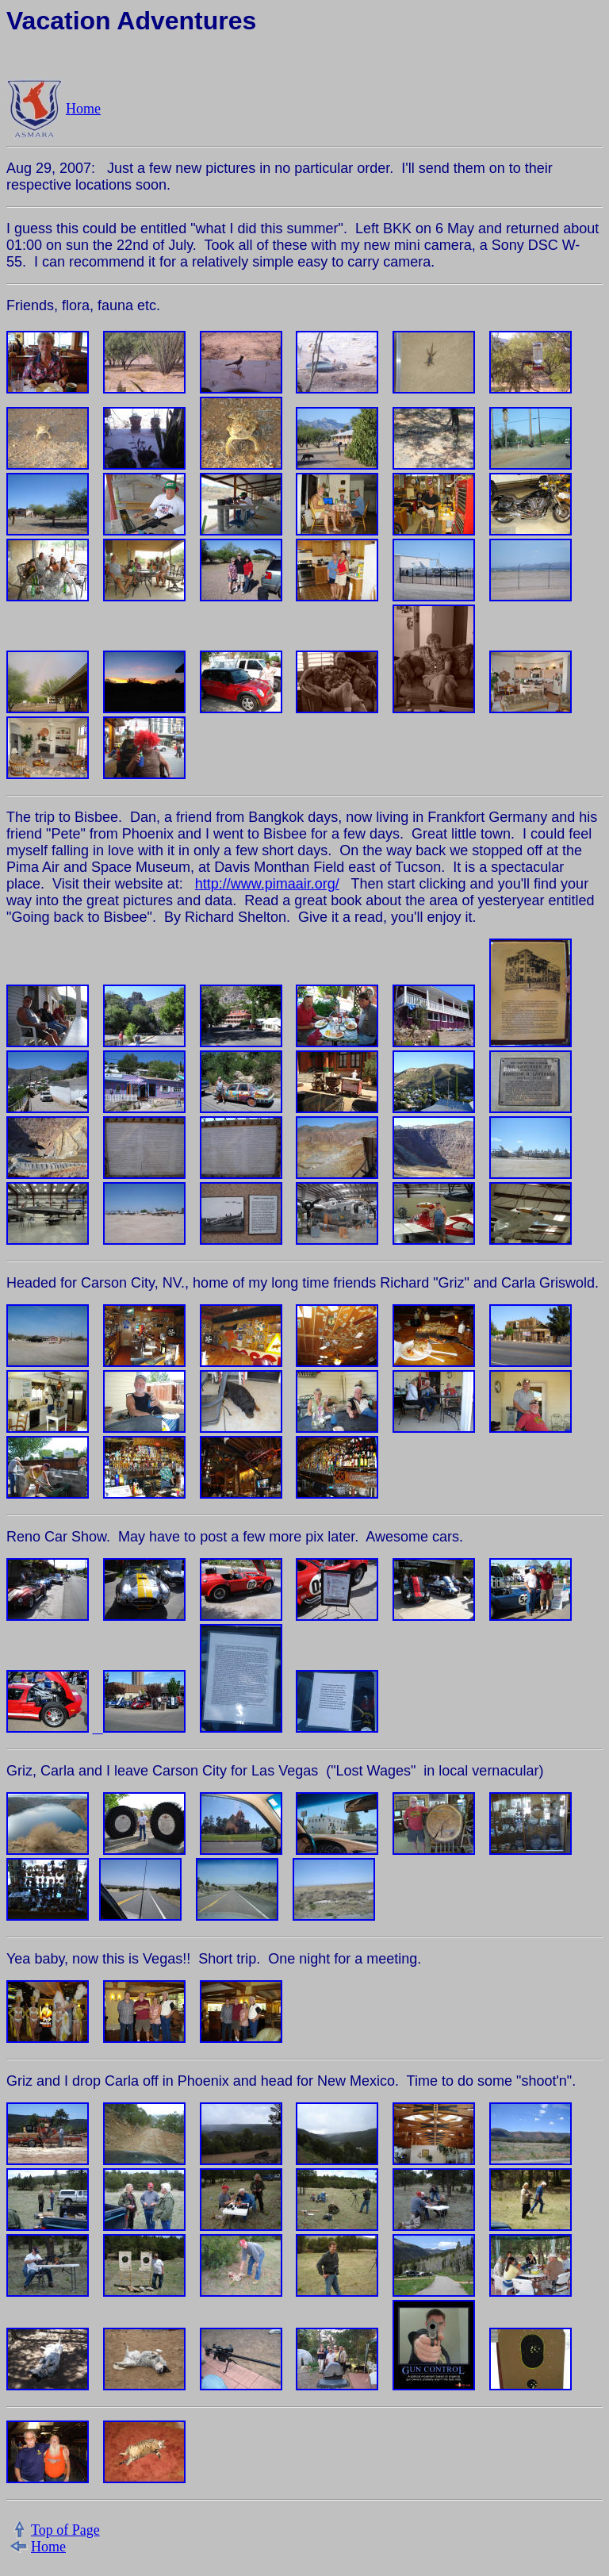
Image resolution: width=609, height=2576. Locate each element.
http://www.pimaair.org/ (267, 884)
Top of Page (65, 2530)
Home (83, 109)
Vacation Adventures (131, 20)
